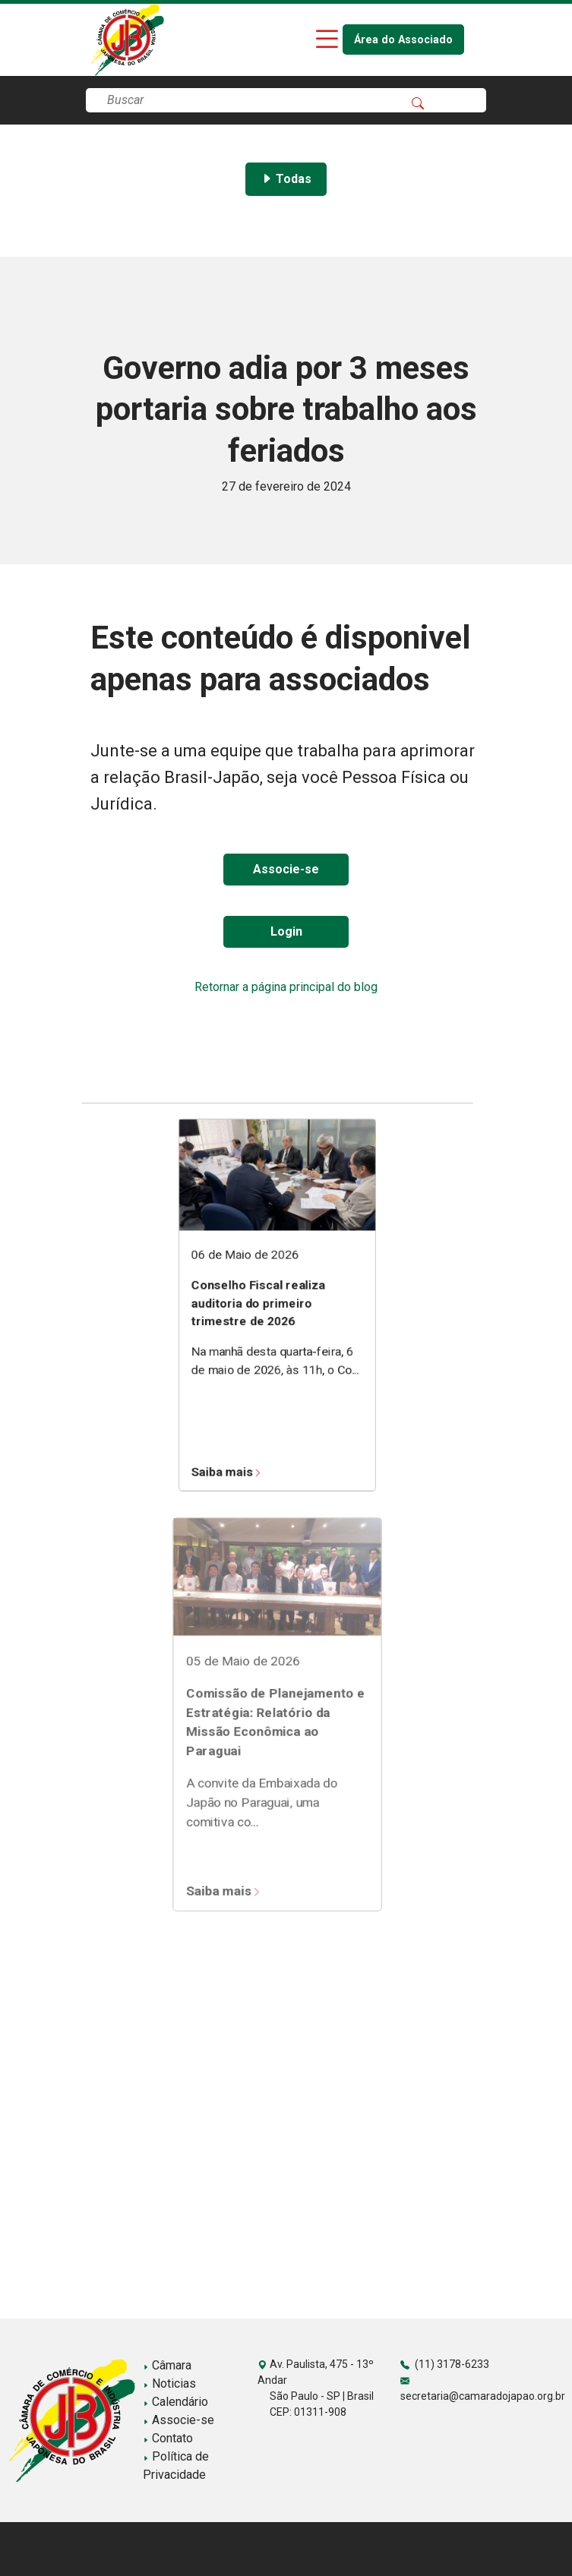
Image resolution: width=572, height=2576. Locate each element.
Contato (168, 2438)
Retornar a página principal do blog (286, 987)
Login (286, 931)
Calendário (175, 2401)
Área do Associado (403, 39)
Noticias (169, 2383)
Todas (286, 179)
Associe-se (286, 869)
